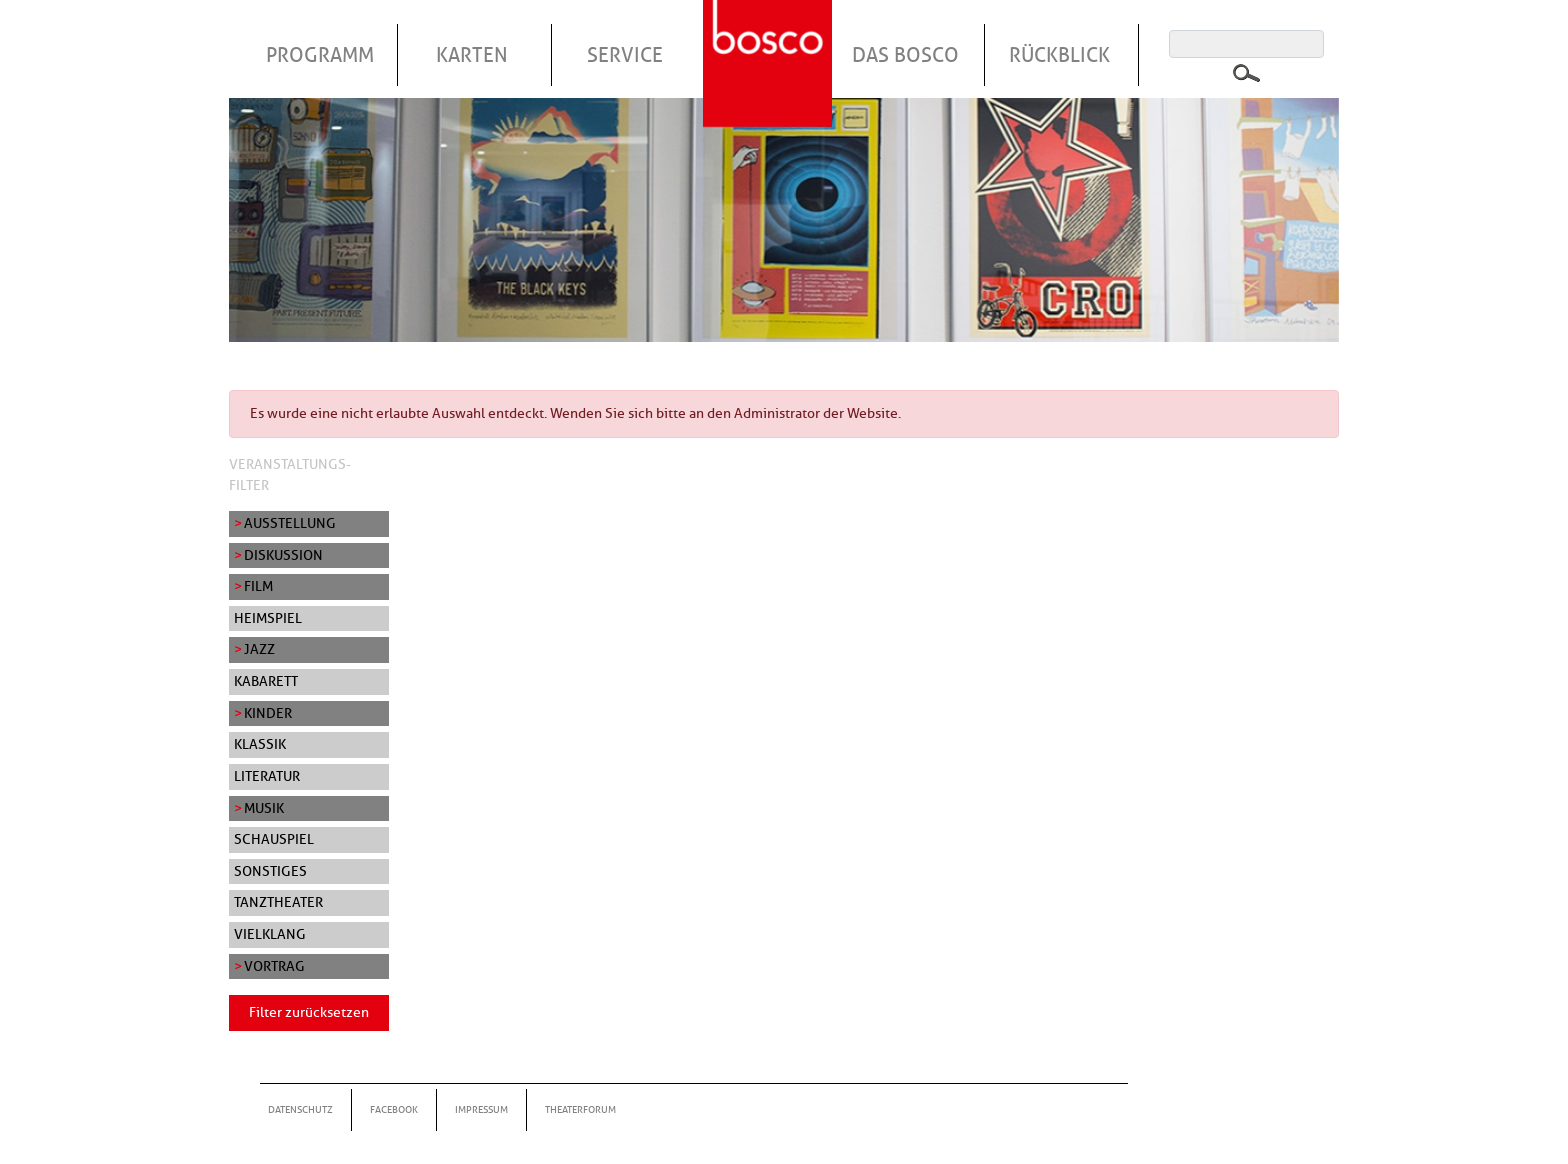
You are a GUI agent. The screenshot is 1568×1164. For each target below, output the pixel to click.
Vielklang (270, 934)
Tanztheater (278, 902)
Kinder (268, 713)
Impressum (481, 1109)
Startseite (770, 39)
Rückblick (1059, 55)
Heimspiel (268, 618)
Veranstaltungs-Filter (290, 475)
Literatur (267, 776)
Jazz (259, 649)
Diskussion (283, 555)
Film (258, 586)
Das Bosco (905, 55)
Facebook (394, 1109)
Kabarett (266, 681)
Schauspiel (274, 839)
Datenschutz (300, 1109)
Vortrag (274, 966)
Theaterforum (580, 1109)
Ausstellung (290, 523)
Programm (320, 55)
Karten (472, 55)
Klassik (260, 744)
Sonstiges (270, 871)
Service (625, 55)
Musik (264, 808)
